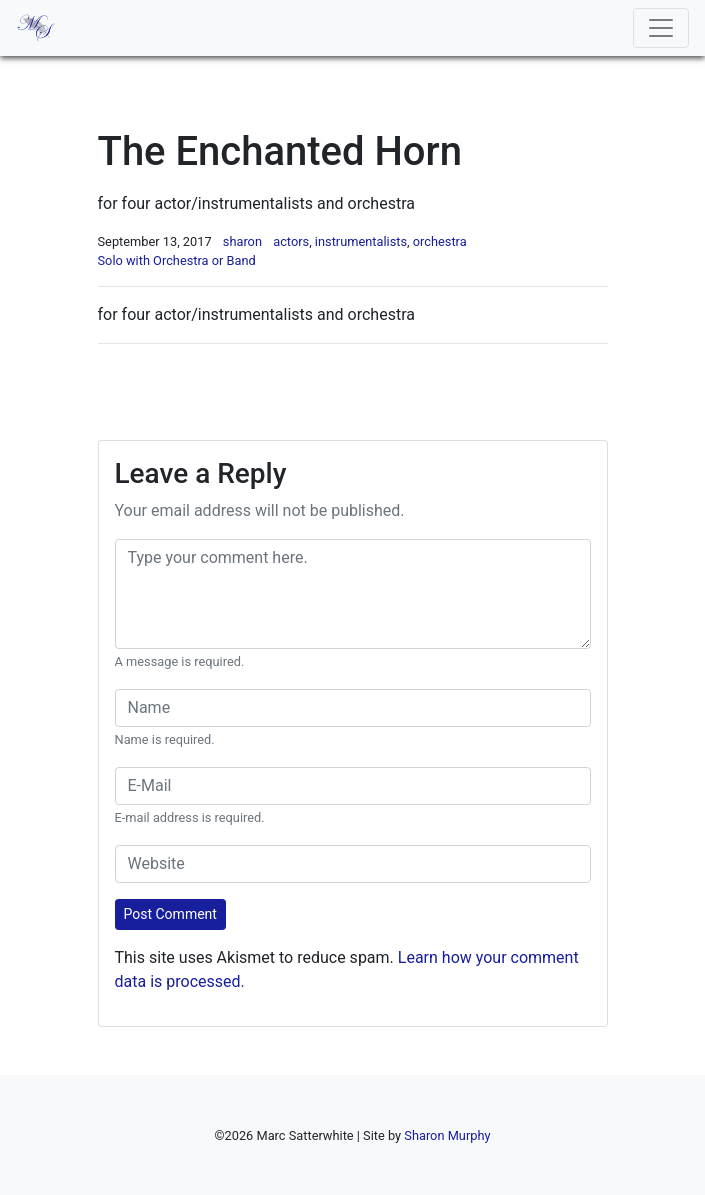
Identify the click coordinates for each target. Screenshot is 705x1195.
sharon (242, 241)
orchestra (440, 241)
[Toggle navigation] (661, 28)
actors (291, 241)
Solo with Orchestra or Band (177, 260)
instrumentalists (361, 241)
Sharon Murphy (447, 1135)
